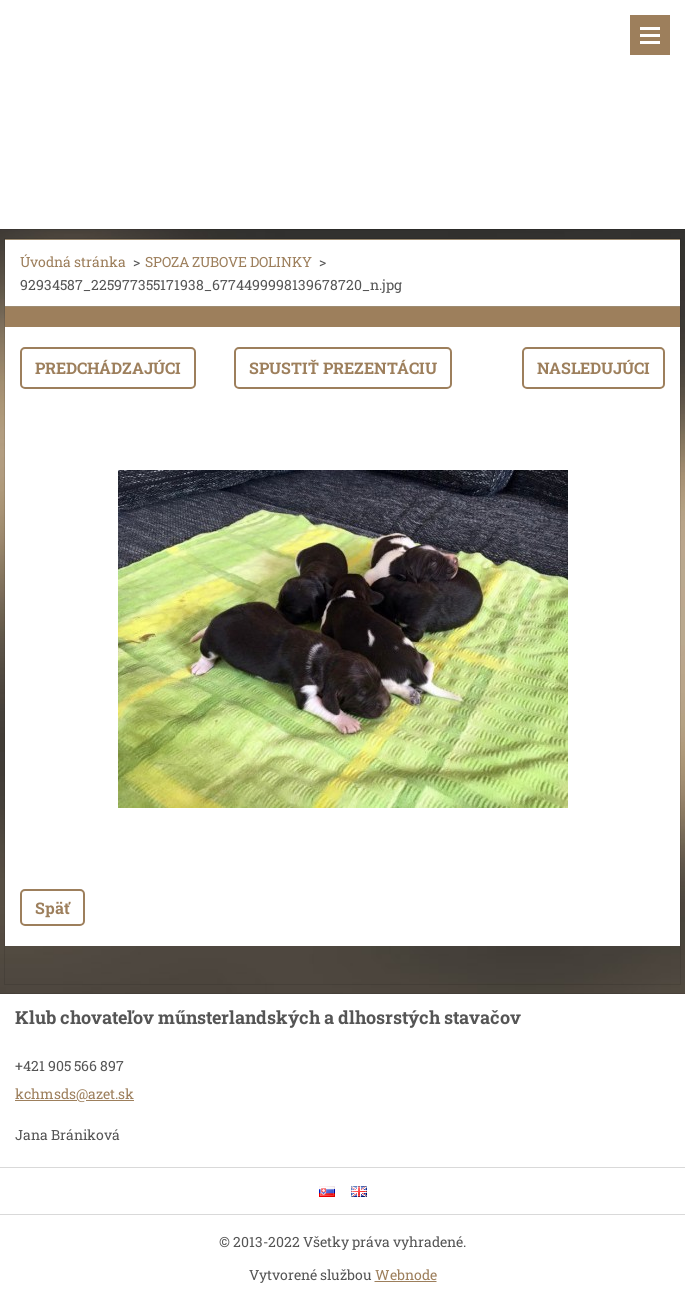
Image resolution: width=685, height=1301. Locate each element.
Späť (52, 907)
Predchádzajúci (108, 367)
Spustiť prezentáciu (343, 367)
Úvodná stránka (73, 261)
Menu (650, 35)
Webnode (406, 1274)
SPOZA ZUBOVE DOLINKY (228, 261)
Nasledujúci (593, 367)
